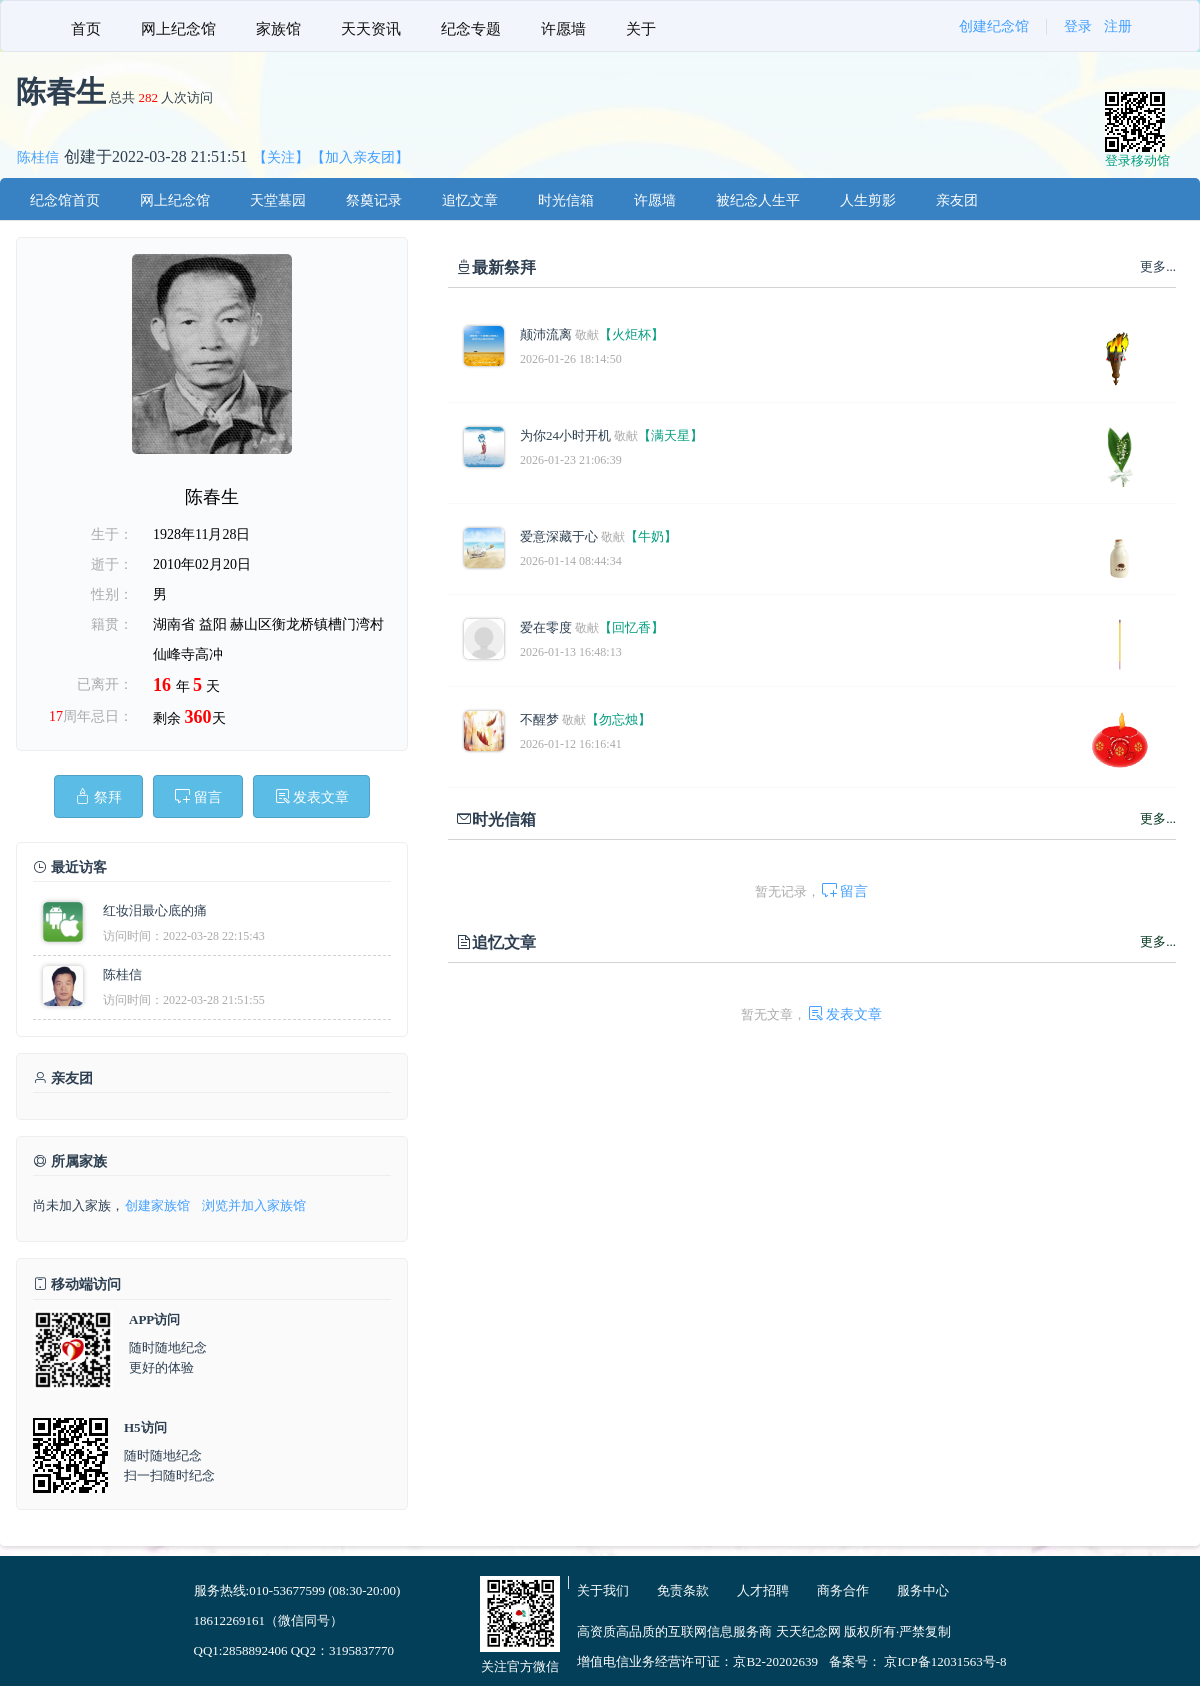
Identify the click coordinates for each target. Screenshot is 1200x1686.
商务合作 (843, 1590)
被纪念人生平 (758, 200)
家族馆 (278, 29)
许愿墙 (563, 29)
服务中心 (923, 1590)
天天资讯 (371, 29)
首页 (86, 29)
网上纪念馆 (178, 29)
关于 (641, 29)
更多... (1158, 818)
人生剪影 (868, 200)
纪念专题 (471, 29)
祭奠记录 (374, 200)
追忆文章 (470, 200)
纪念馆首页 (65, 200)
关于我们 (603, 1590)
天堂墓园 (278, 200)
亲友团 (957, 200)
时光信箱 (566, 200)
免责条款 (683, 1590)
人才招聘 (763, 1590)
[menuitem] (86, 26)
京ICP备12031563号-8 (945, 1661)
